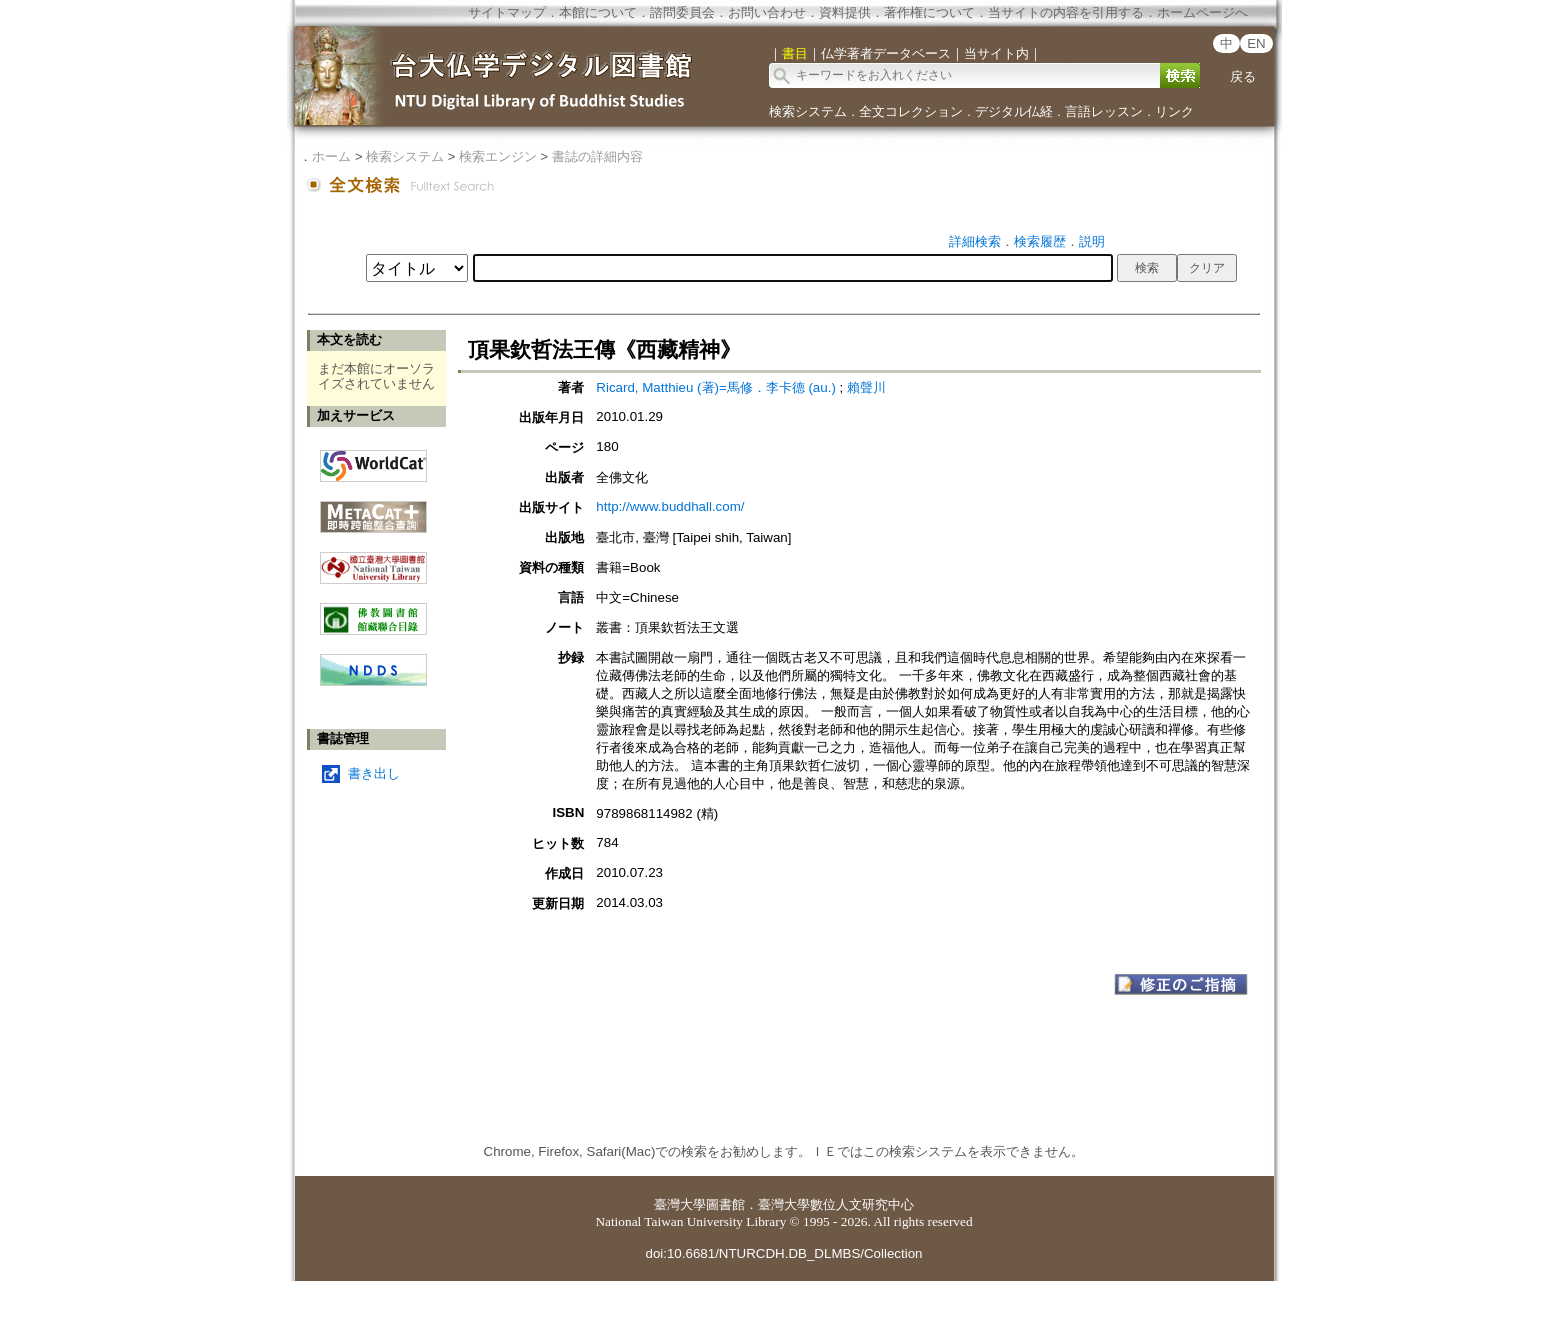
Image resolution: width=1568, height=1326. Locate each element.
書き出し (374, 773)
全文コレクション (911, 111)
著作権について (929, 12)
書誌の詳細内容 (597, 156)
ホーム (331, 156)
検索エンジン (498, 156)
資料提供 (845, 12)
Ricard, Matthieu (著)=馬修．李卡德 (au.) (716, 387)
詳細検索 (975, 241)
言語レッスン (1104, 111)
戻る (1243, 76)
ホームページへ (1202, 12)
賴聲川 (866, 387)
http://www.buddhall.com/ (670, 506)
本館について (598, 12)
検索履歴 (1040, 241)
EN (1256, 43)
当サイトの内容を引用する (1066, 12)
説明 (1092, 241)
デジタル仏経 (1014, 111)
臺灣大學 (680, 1204)
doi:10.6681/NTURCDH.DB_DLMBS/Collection (783, 1253)
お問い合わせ (767, 12)
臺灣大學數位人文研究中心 (836, 1204)
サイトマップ (507, 12)
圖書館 (725, 1204)
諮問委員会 (682, 12)
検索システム (808, 111)
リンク (1174, 111)
